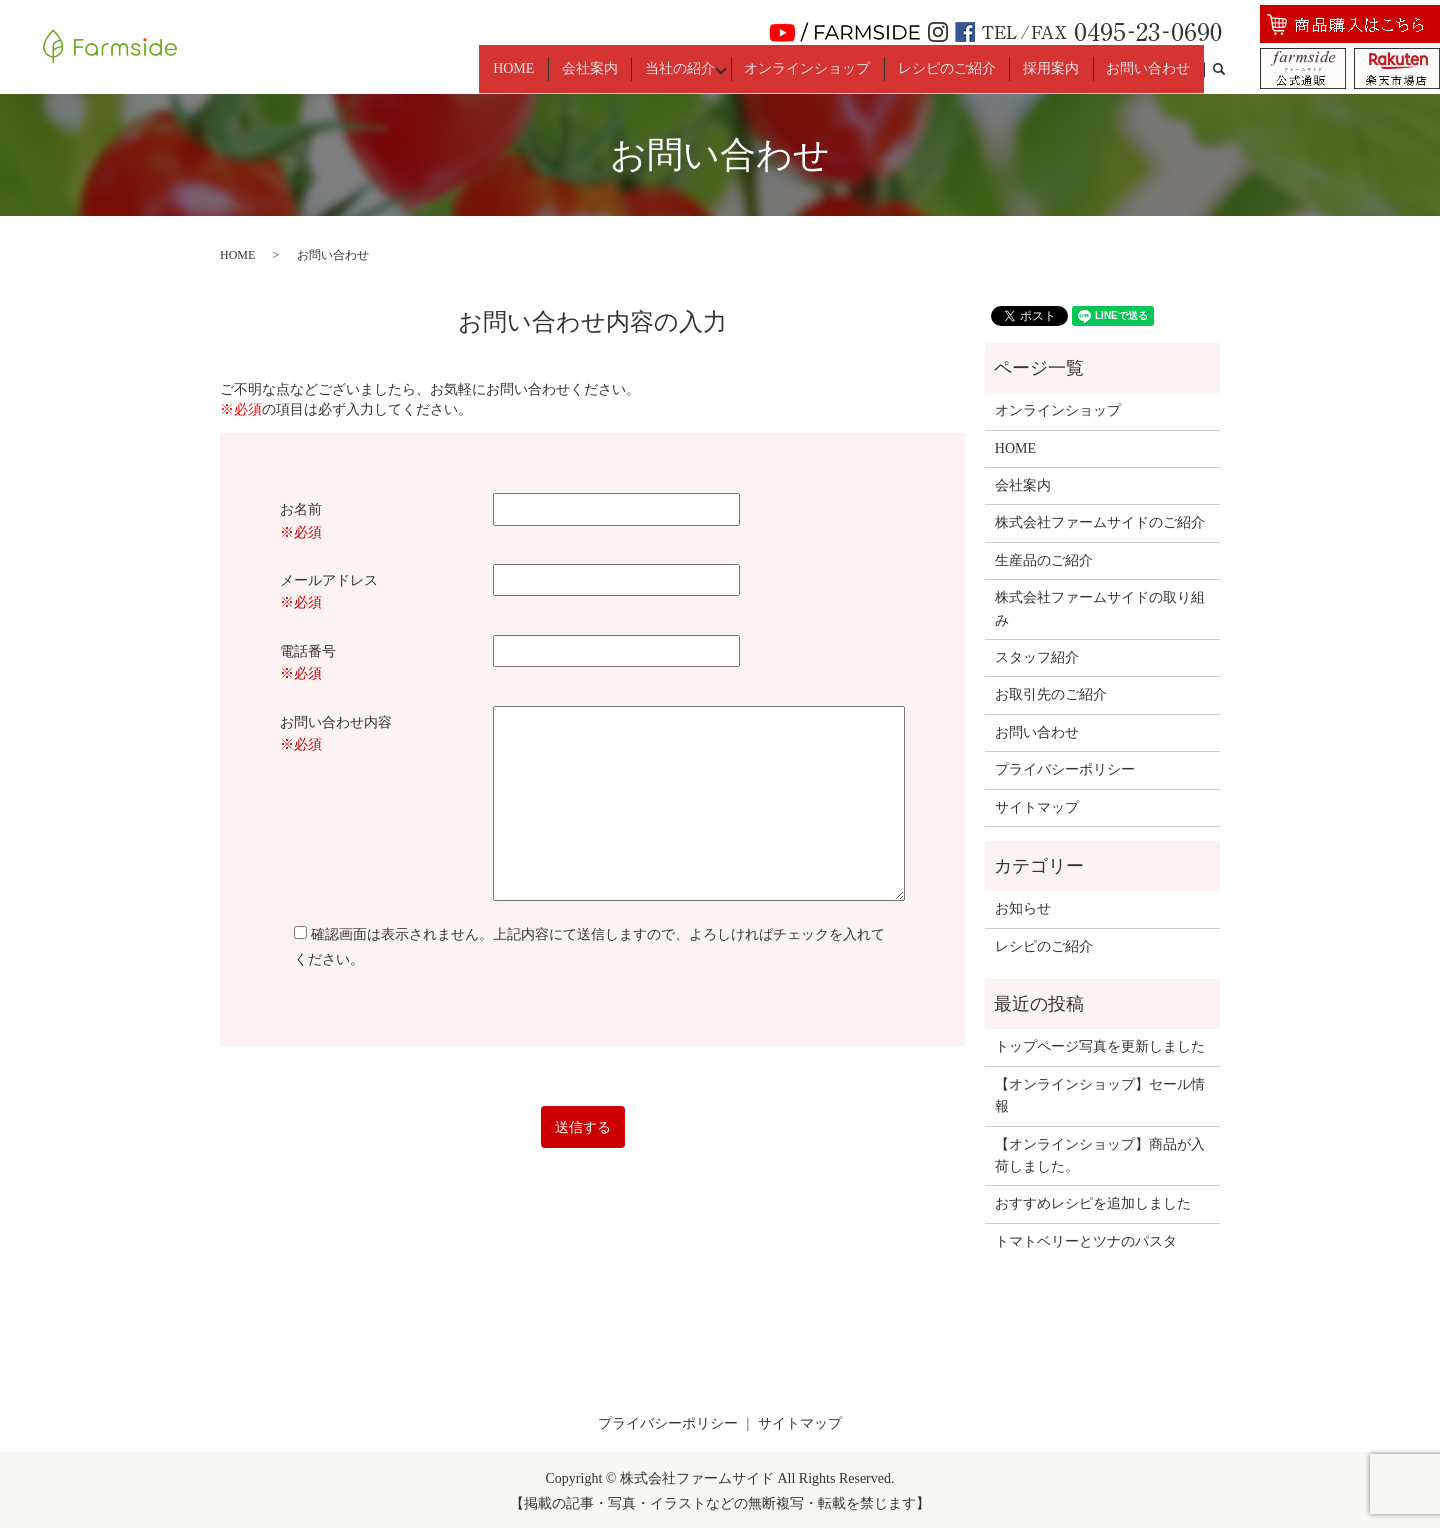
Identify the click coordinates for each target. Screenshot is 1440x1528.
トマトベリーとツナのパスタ (1086, 1239)
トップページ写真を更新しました (1100, 1044)
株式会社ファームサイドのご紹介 (1100, 520)
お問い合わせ (1151, 67)
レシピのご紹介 (959, 67)
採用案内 (1058, 67)
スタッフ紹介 (1037, 655)
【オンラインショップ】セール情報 (1100, 1093)
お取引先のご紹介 (1051, 692)
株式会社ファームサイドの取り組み (1100, 606)
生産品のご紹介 (1044, 558)
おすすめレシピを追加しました (1093, 1201)
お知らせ (1023, 906)
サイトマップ (1037, 805)
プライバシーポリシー (1065, 767)
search (1228, 68)
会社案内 (602, 67)
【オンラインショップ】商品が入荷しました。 (1100, 1153)
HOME (531, 67)
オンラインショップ (825, 67)
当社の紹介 (687, 67)
